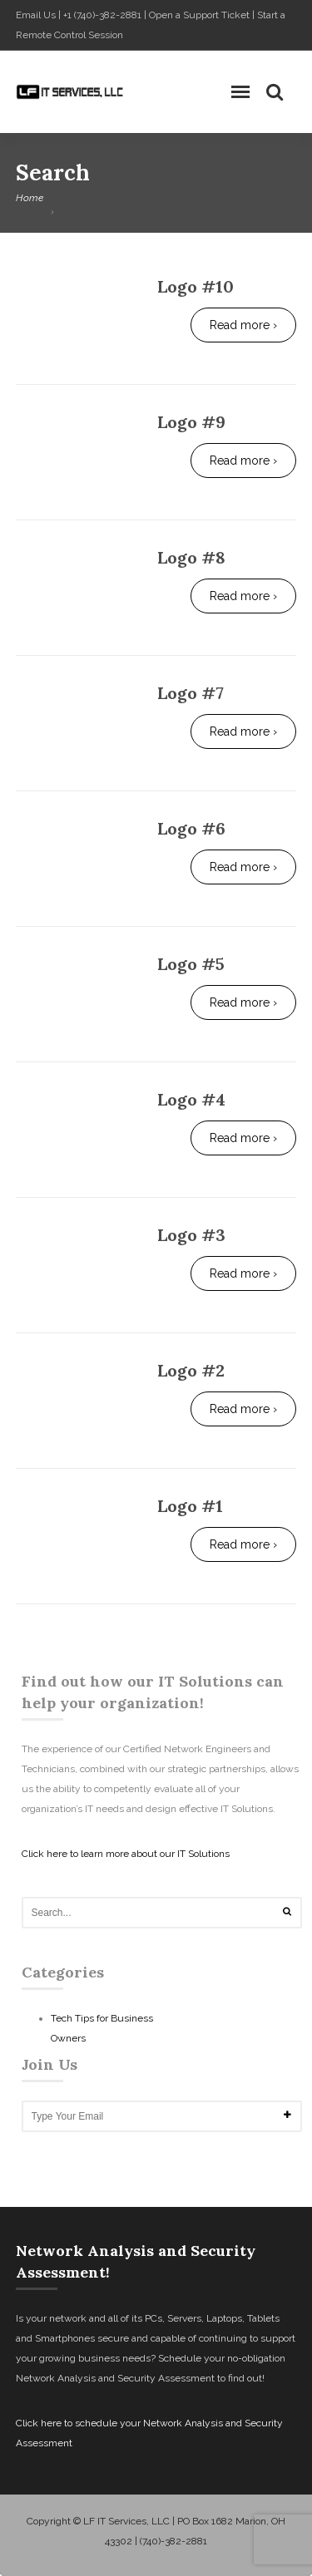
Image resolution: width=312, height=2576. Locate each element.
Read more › (243, 325)
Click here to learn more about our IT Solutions (126, 1853)
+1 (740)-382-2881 (102, 15)
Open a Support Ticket (199, 15)
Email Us (36, 15)
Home (29, 198)
